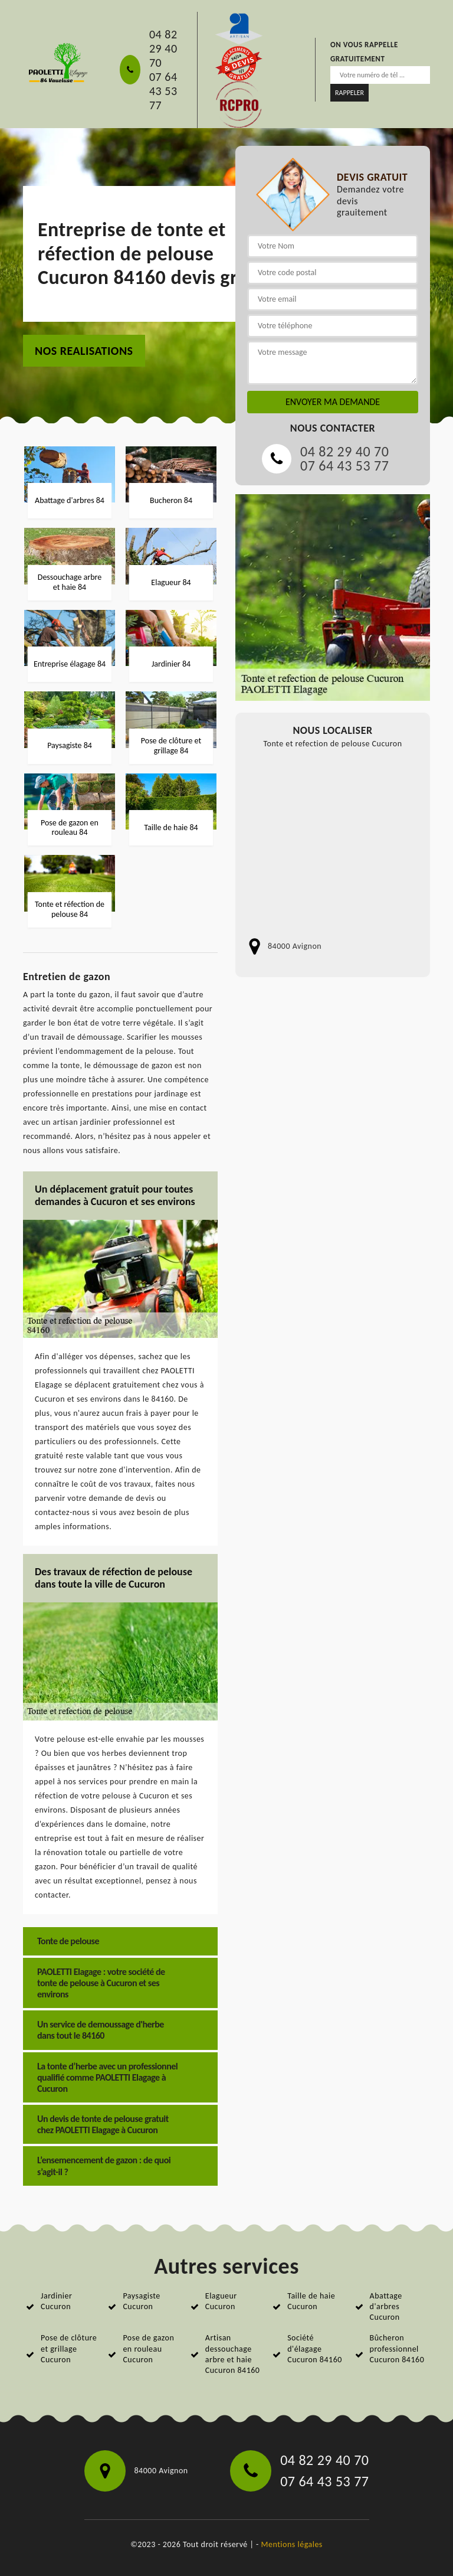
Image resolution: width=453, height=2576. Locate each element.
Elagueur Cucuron (221, 2301)
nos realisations (84, 351)
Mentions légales (292, 2544)
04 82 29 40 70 (163, 48)
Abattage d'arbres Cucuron (386, 2306)
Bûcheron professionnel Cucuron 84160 (397, 2348)
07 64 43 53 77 (163, 91)
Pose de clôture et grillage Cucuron (69, 2348)
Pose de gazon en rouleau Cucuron (148, 2348)
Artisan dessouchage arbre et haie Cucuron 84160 (232, 2354)
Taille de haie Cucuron (311, 2301)
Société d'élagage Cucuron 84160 (314, 2348)
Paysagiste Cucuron (141, 2301)
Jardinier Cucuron (56, 2301)
